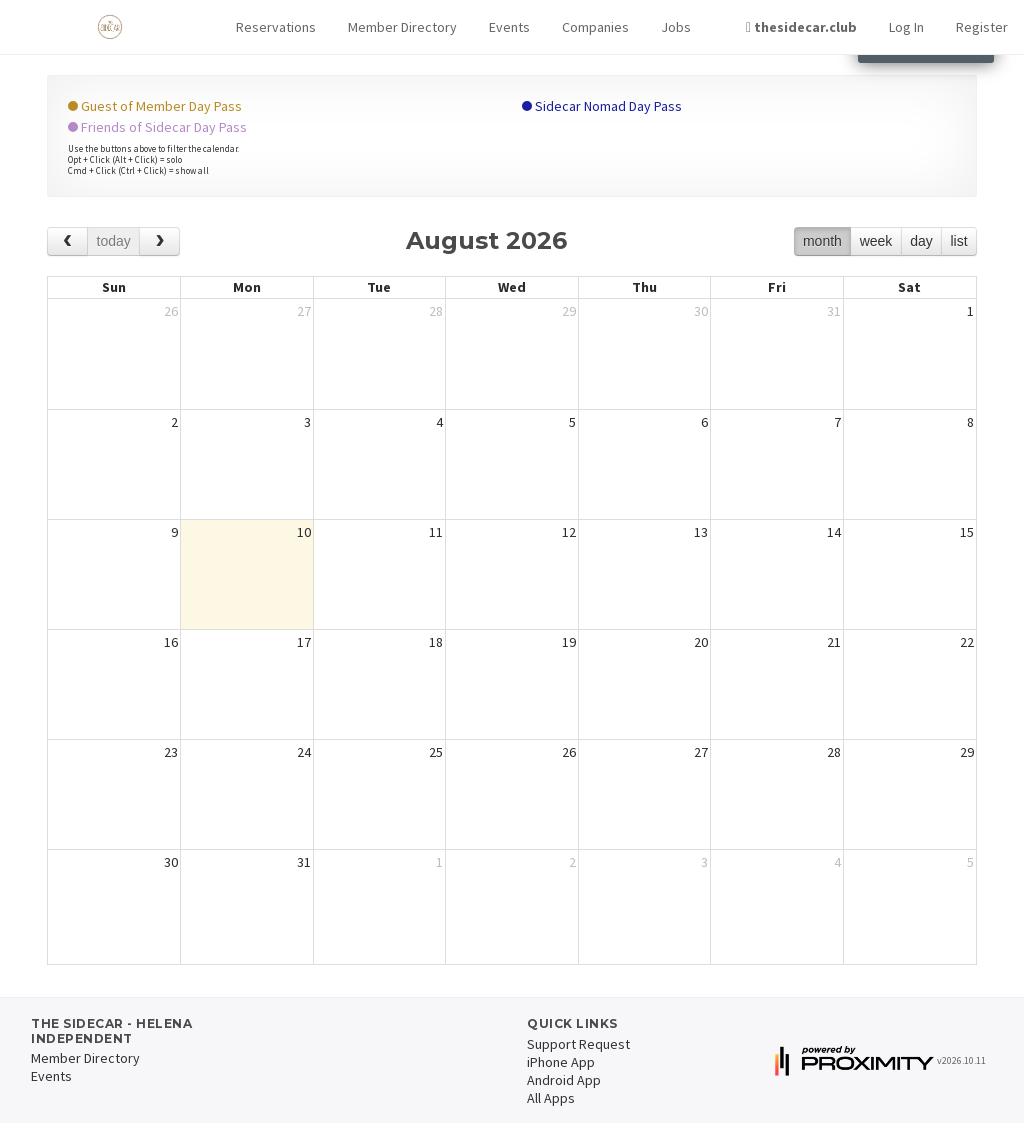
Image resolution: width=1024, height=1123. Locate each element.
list (958, 241)
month (822, 241)
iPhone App (561, 1062)
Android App (564, 1080)
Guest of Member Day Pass (155, 106)
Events (509, 27)
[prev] (67, 241)
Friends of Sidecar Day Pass (157, 127)
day (921, 241)
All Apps (551, 1098)
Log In (906, 27)
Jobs (676, 27)
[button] (276, 27)
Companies (595, 27)
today (114, 241)
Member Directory (402, 27)
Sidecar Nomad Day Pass (602, 106)
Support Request (578, 1044)
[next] (159, 241)
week (876, 241)
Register (982, 27)
